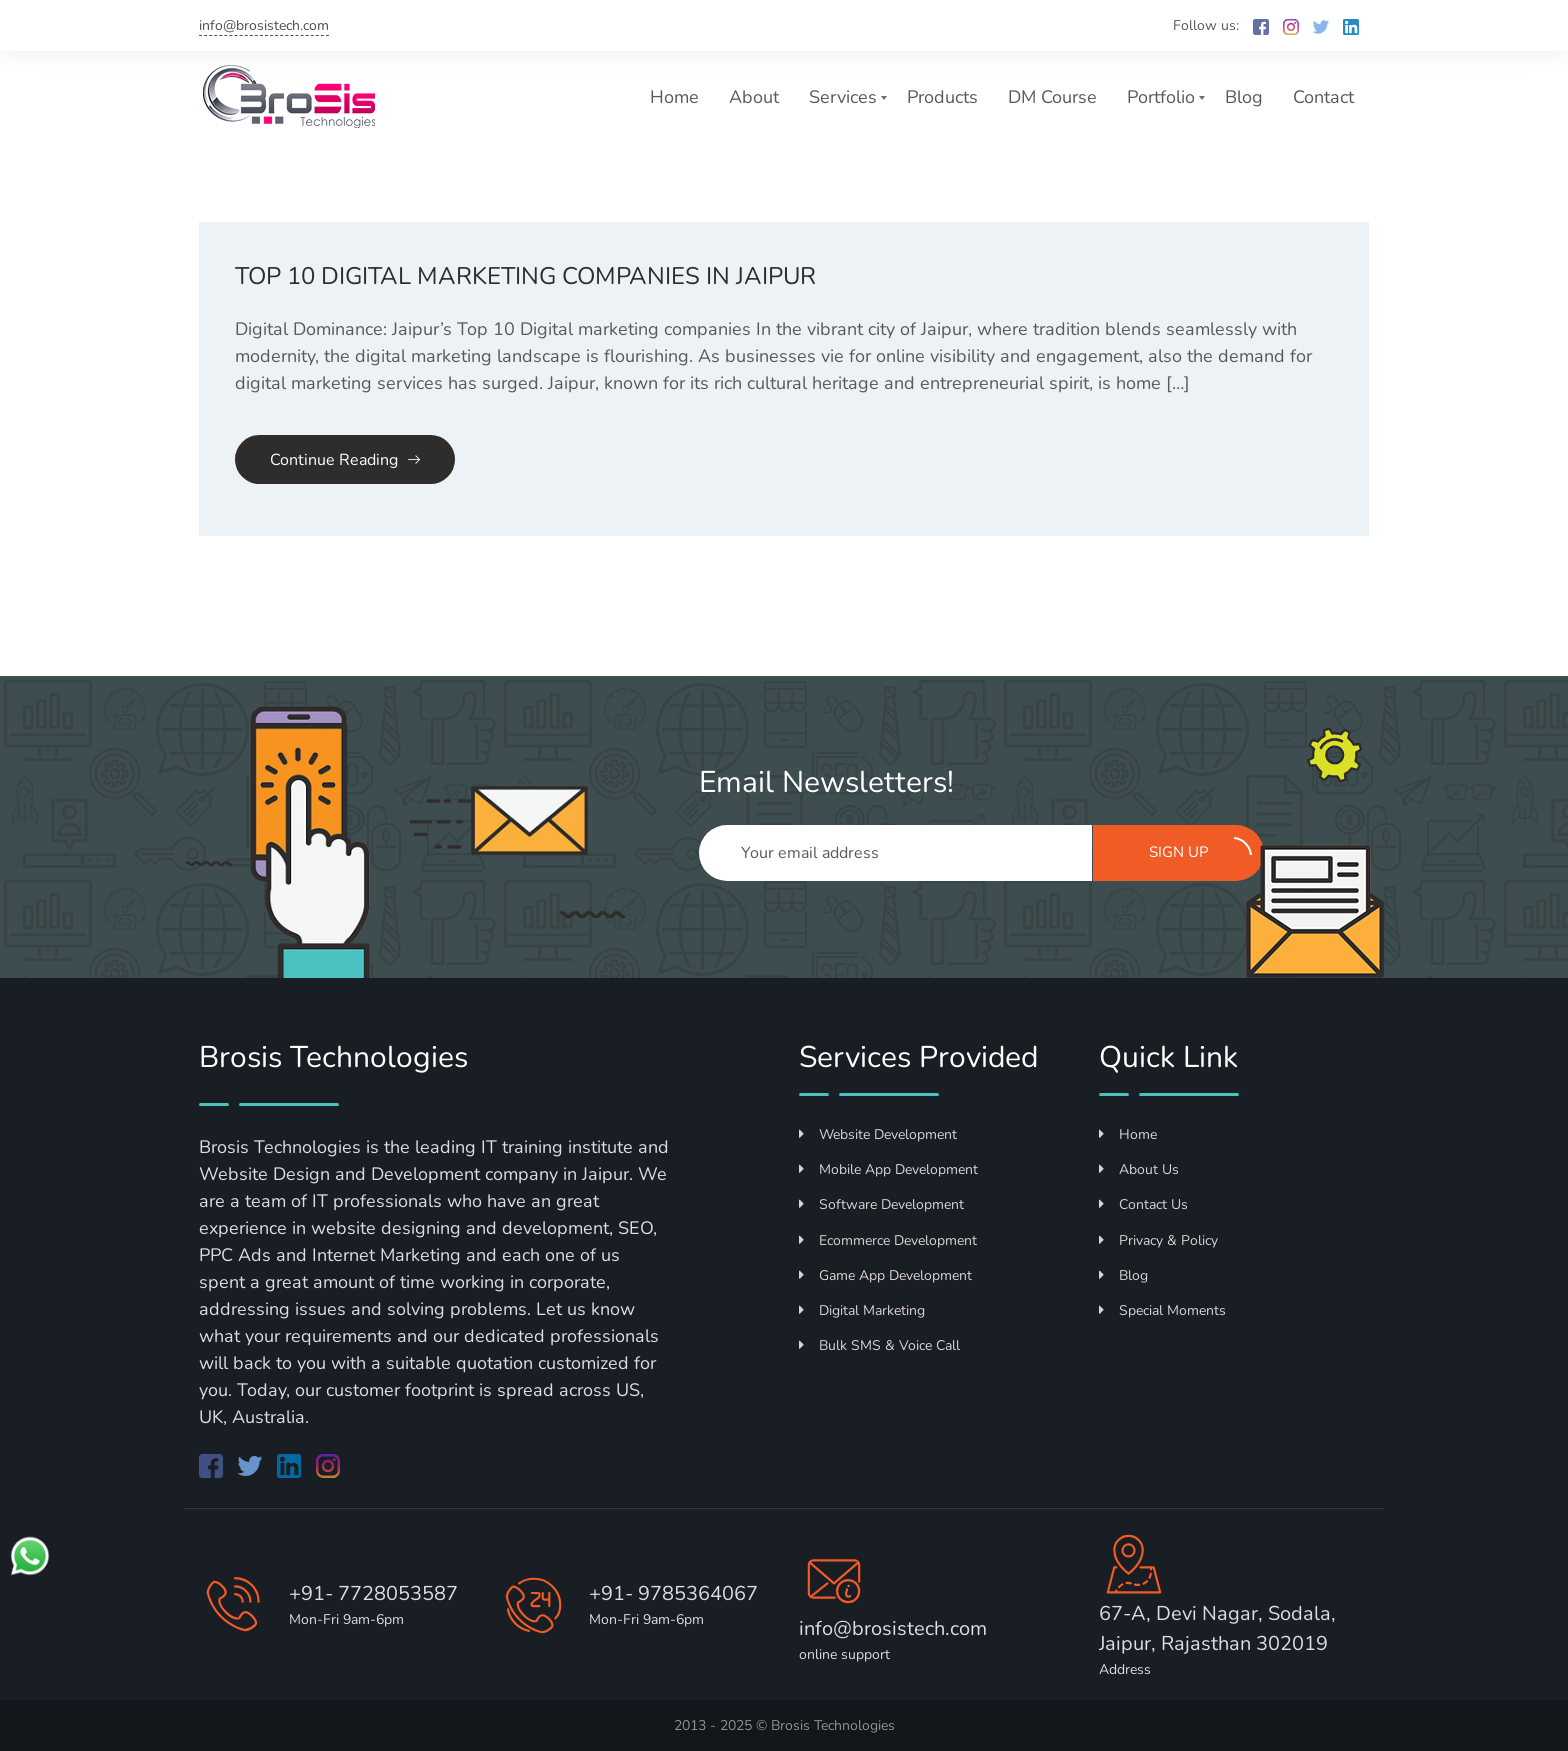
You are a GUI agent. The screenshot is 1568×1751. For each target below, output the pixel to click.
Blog (1244, 97)
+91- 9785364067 (673, 1593)
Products (942, 97)
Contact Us (1143, 1204)
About (754, 97)
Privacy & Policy (1158, 1240)
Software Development (881, 1204)
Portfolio (1161, 97)
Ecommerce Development (888, 1240)
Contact (1323, 97)
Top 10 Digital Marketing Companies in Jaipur (525, 276)
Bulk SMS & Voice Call (879, 1345)
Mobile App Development (888, 1169)
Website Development (878, 1134)
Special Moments (1162, 1310)
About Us (1139, 1169)
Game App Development (885, 1275)
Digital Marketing (862, 1310)
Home (674, 97)
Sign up (1201, 850)
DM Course (1052, 97)
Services (843, 97)
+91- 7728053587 (373, 1593)
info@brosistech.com (264, 25)
